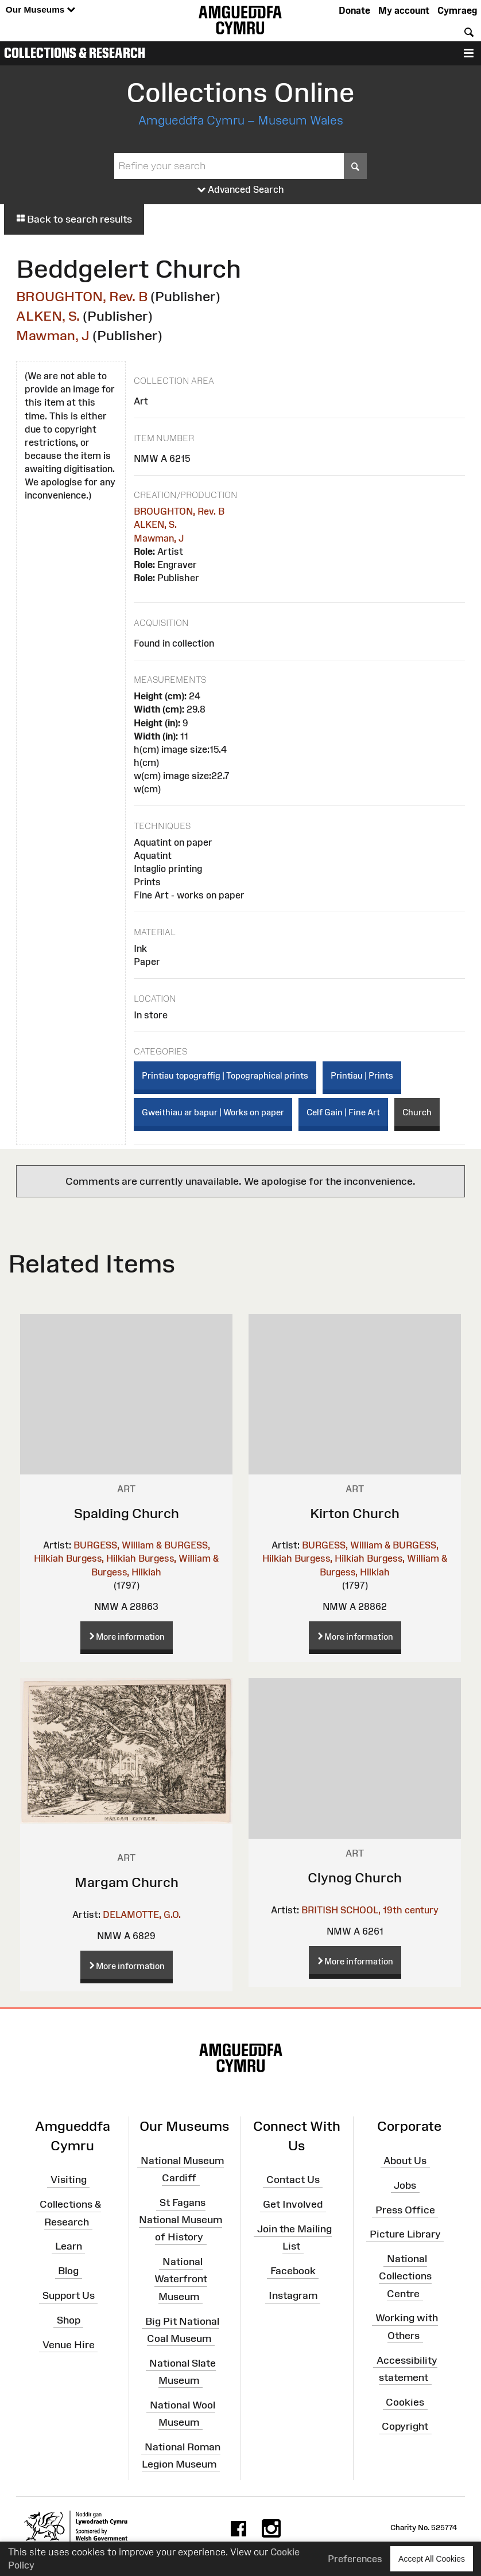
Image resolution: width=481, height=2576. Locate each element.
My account (403, 10)
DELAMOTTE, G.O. (142, 1914)
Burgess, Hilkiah (101, 1558)
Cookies (405, 2401)
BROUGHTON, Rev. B (82, 296)
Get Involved (293, 2204)
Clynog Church (355, 1877)
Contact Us (293, 2179)
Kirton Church (354, 1513)
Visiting (69, 2179)
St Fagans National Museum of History (180, 2220)
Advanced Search (240, 190)
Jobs (405, 2184)
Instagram (293, 2295)
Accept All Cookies (431, 2558)
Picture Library (405, 2234)
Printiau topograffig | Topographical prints (225, 1075)
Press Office (405, 2209)
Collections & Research (74, 52)
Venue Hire (68, 2344)
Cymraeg (457, 10)
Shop (68, 2320)
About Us (404, 2160)
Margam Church (127, 1882)
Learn (68, 2246)
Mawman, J (53, 335)
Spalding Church (126, 1513)
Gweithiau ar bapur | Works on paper (213, 1112)
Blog (68, 2271)
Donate (354, 10)
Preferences (355, 2559)
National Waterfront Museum (180, 2279)
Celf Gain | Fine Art (343, 1112)
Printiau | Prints (362, 1075)
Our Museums (40, 10)
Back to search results (74, 219)
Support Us (68, 2295)
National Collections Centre (405, 2276)
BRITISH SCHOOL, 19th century (370, 1910)
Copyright (405, 2426)
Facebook (293, 2271)
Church (417, 1112)
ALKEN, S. (48, 316)
